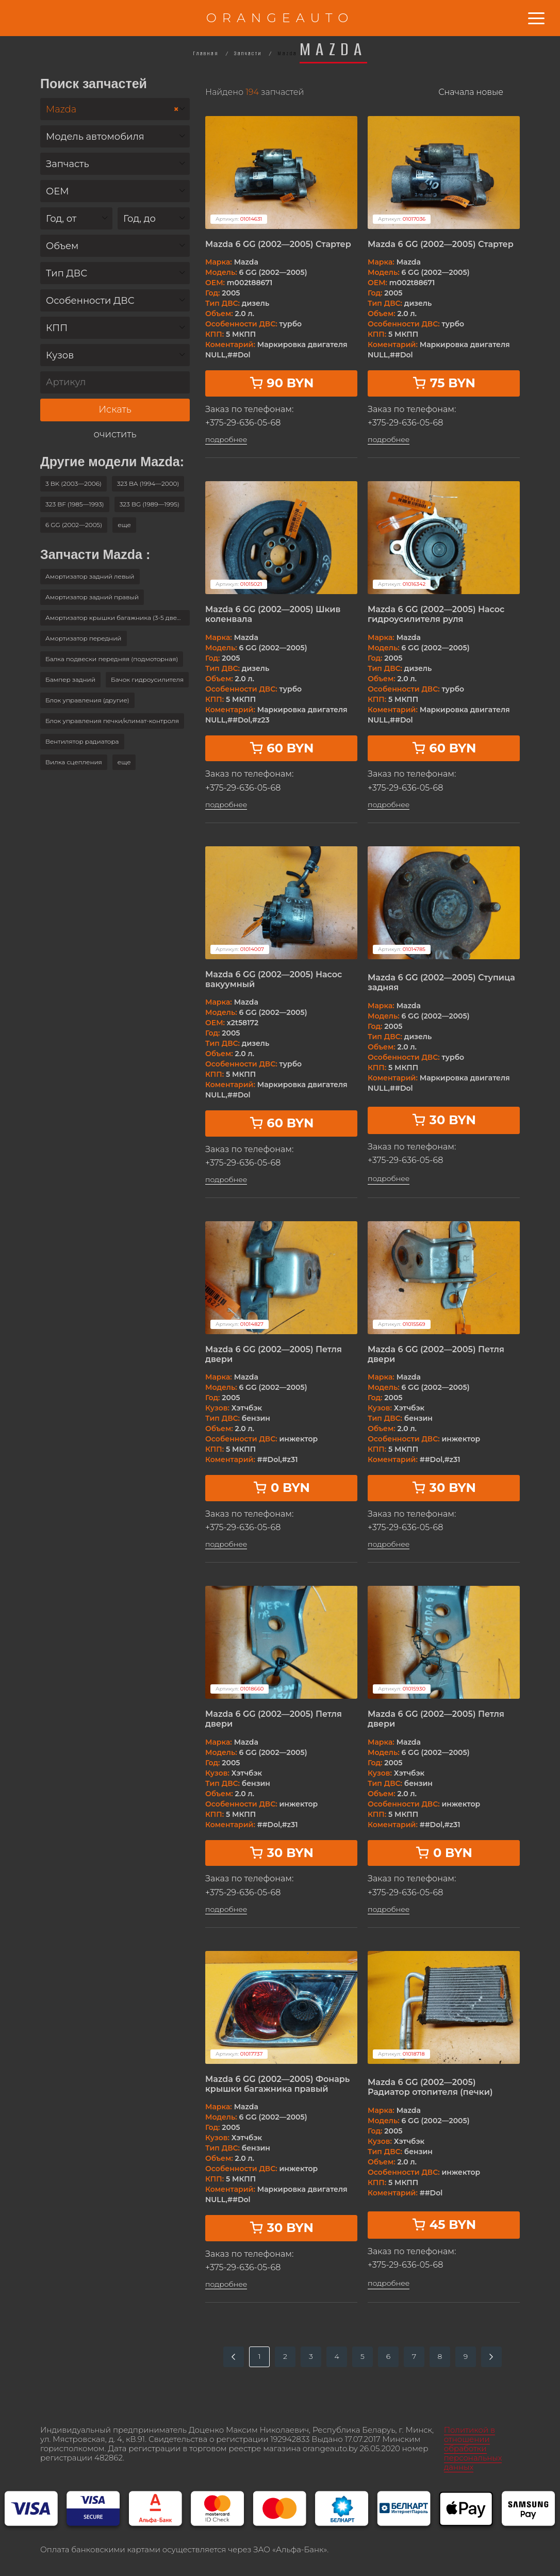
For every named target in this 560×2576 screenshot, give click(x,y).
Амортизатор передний (83, 638)
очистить (115, 434)
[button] (124, 525)
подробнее (226, 439)
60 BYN (281, 748)
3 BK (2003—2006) (73, 483)
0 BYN (281, 1487)
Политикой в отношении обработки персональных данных (473, 2448)
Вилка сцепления (73, 762)
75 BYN (443, 382)
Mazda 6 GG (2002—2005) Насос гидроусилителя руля (436, 614)
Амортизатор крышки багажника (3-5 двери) (116, 617)
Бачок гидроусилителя (147, 679)
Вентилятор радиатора (82, 741)
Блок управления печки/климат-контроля (112, 721)
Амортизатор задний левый (90, 576)
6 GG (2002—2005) (73, 525)
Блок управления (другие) (87, 700)
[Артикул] (115, 382)
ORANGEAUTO (280, 17)
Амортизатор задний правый (92, 597)
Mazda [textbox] (112, 110)
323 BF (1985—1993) (74, 504)
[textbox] (115, 137)
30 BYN (443, 1119)
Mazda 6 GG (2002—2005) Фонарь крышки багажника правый (277, 2084)
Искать (114, 409)
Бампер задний (70, 679)
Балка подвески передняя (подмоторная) (111, 659)
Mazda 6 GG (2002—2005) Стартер (278, 244)
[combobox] (115, 109)
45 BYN (443, 2224)
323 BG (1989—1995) (149, 504)
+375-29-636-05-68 (243, 423)
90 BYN (281, 382)
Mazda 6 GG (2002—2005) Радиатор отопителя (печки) (430, 2087)
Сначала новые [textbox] (470, 92)
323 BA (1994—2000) (148, 483)
